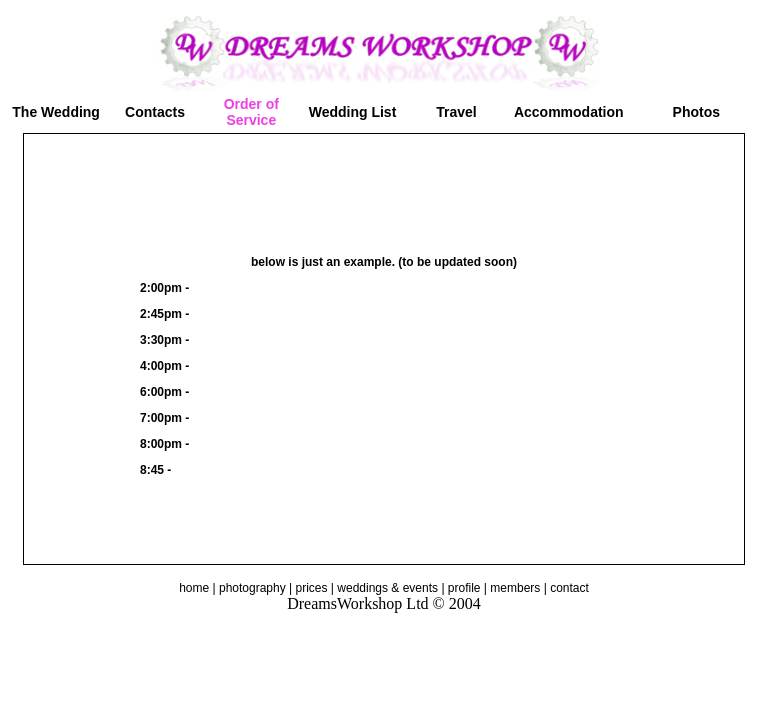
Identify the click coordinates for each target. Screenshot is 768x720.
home (194, 588)
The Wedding (56, 112)
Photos (696, 112)
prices (312, 588)
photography (252, 588)
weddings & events (387, 588)
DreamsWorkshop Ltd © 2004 (384, 603)
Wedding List (353, 112)
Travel (456, 112)
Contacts (155, 112)
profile (464, 588)
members (515, 588)
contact (569, 588)
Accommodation (569, 112)
